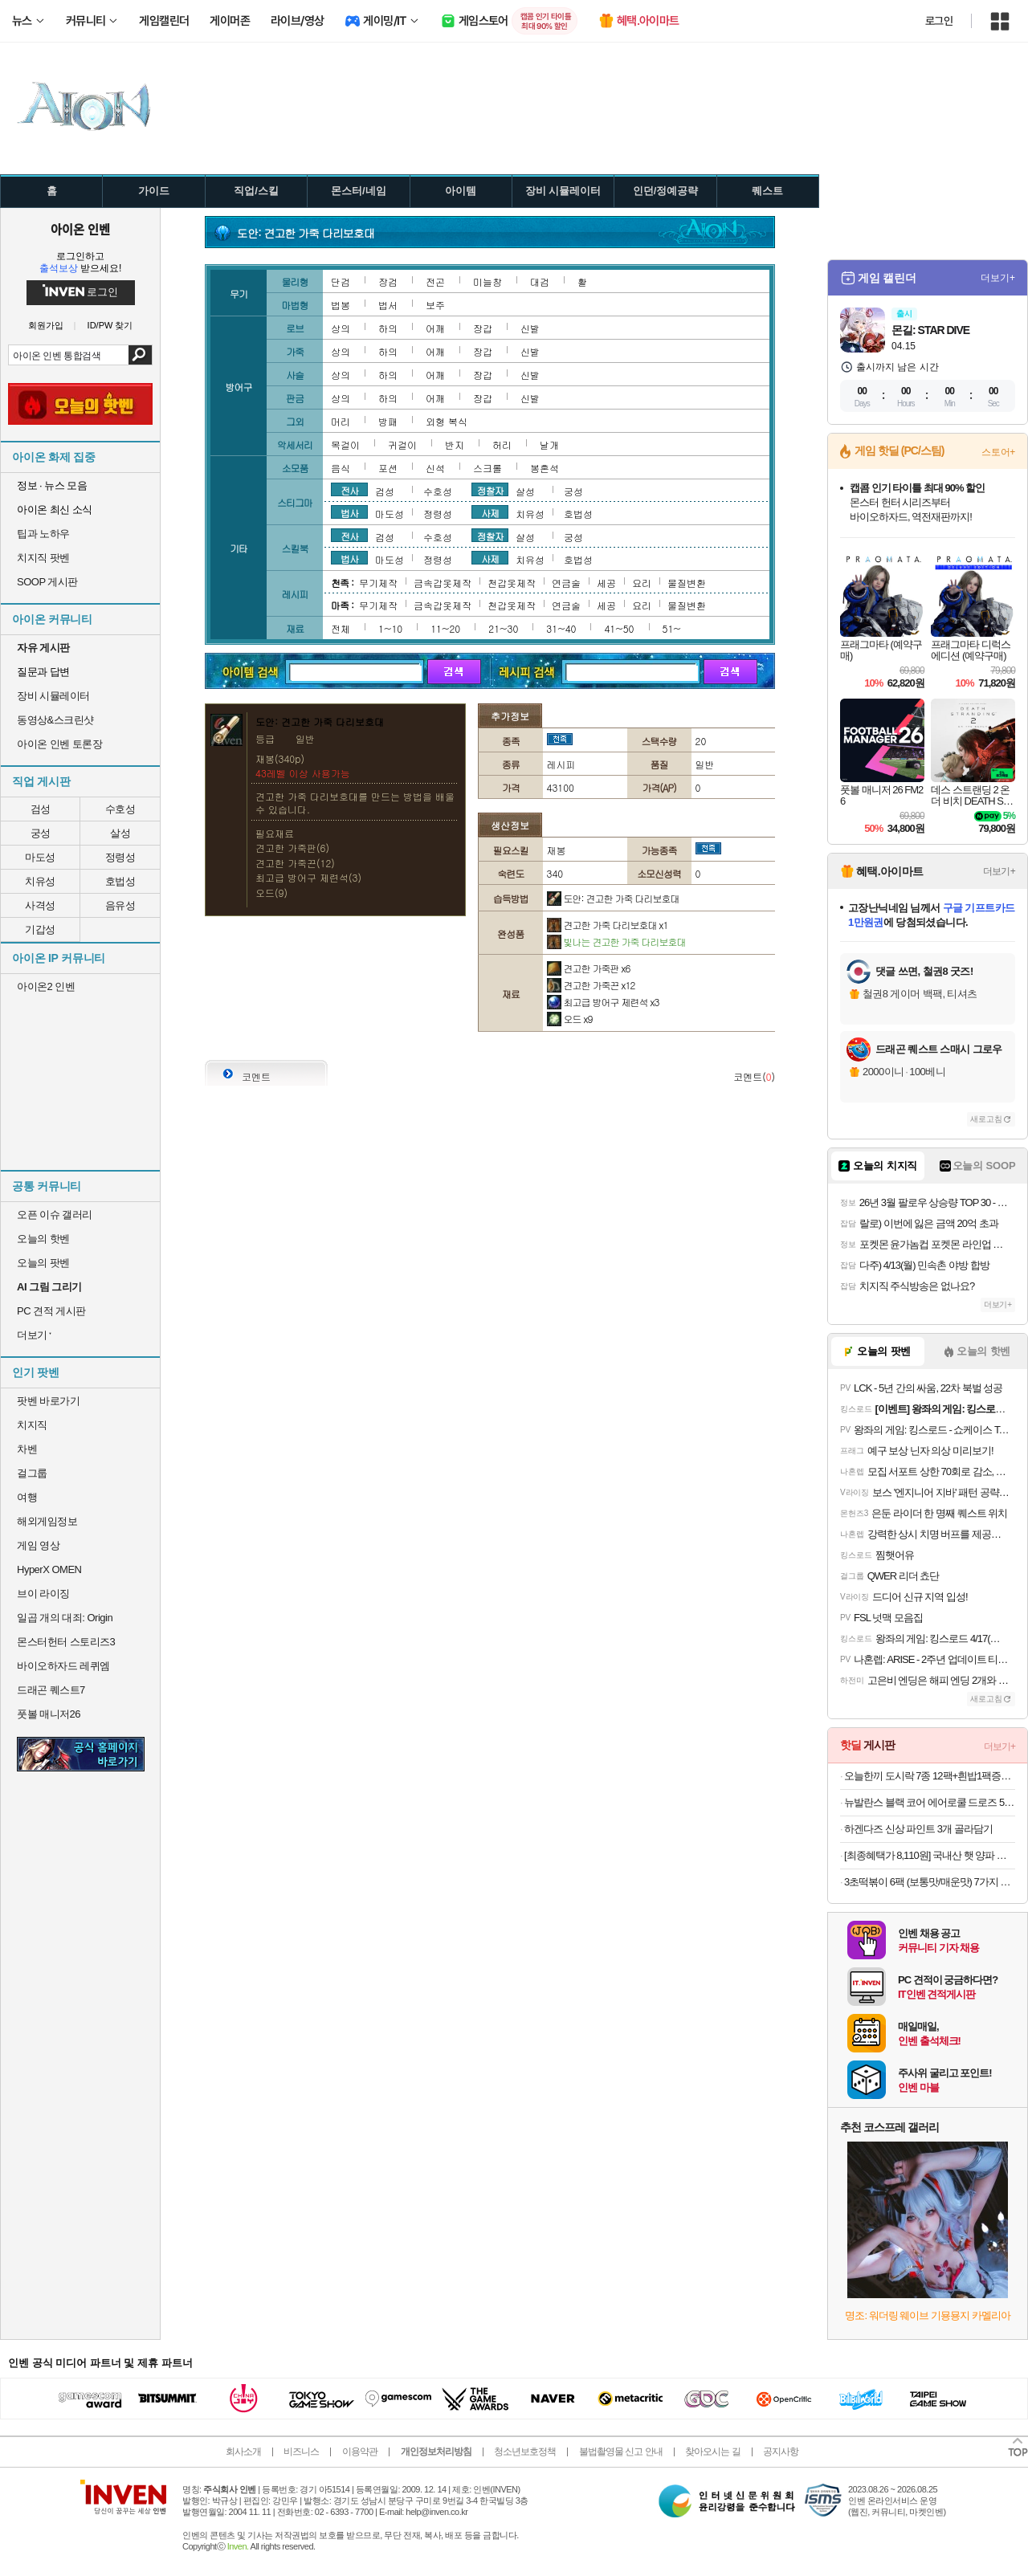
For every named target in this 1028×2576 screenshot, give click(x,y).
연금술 (566, 582)
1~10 (390, 628)
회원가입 (45, 325)
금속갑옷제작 (442, 582)
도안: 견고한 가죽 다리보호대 (613, 898)
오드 (570, 1018)
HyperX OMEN (49, 1569)
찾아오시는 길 (712, 2451)
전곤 (435, 281)
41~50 (619, 628)
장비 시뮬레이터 (53, 696)
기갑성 (40, 929)
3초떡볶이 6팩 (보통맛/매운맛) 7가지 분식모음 (929, 1882)
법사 (349, 512)
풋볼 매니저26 (48, 1714)
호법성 (120, 881)
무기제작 (378, 582)
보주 (435, 305)
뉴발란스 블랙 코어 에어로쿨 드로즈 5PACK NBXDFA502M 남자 (929, 1802)
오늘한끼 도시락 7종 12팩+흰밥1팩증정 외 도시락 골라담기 (929, 1776)
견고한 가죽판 (588, 968)
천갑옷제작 (511, 582)
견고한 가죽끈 (591, 985)
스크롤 (487, 468)
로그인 (939, 20)
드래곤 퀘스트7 (51, 1690)
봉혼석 (544, 468)
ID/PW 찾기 (110, 325)
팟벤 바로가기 (48, 1401)
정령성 (120, 857)
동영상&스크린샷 (55, 720)
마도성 (40, 857)
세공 (606, 582)
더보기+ (998, 278)
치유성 (40, 881)
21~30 (503, 628)
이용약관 (359, 2451)
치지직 (32, 1425)
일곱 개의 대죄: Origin (64, 1617)
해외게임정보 (47, 1521)
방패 (388, 421)
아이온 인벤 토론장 (59, 744)
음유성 (120, 905)
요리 (641, 582)
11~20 (445, 628)
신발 (530, 328)
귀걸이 (402, 444)
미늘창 (487, 281)
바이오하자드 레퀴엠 (63, 1666)
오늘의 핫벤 (43, 1238)
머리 (340, 421)
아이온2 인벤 (46, 986)
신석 (435, 468)
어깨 (435, 328)
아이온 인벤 (80, 228)
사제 (490, 512)
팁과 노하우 (43, 533)
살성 (120, 833)
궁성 (41, 833)
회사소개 (243, 2451)
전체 (340, 628)
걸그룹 (32, 1473)
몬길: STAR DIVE (930, 330)
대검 (539, 281)
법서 (388, 305)
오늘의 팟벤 (43, 1262)
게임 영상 (38, 1545)
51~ (672, 628)
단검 (340, 281)
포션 (388, 468)
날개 (549, 444)
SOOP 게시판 (47, 582)
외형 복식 (446, 421)
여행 (27, 1497)
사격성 (40, 905)
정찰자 (490, 489)
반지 (454, 444)
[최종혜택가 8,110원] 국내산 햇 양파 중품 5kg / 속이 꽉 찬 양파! (929, 1855)
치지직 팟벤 (43, 557)
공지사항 (780, 2451)
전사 (349, 489)
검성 (41, 809)
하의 (388, 328)
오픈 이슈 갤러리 (54, 1214)
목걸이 (345, 444)
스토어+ (998, 452)
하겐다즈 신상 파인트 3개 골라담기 (918, 1829)
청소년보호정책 (525, 2451)
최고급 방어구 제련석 (603, 1002)
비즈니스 (301, 2451)
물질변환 (686, 582)
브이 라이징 (43, 1593)
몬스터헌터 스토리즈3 (66, 1641)
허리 (502, 444)
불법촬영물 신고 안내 (621, 2451)
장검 (388, 281)
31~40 (561, 628)
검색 (140, 355)
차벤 (27, 1449)
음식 (340, 468)
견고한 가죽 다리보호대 (607, 924)
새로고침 (986, 1119)
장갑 (482, 328)
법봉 (340, 305)
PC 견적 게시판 (51, 1311)
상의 (340, 328)
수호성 (120, 809)
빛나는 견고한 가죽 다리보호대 (616, 941)
